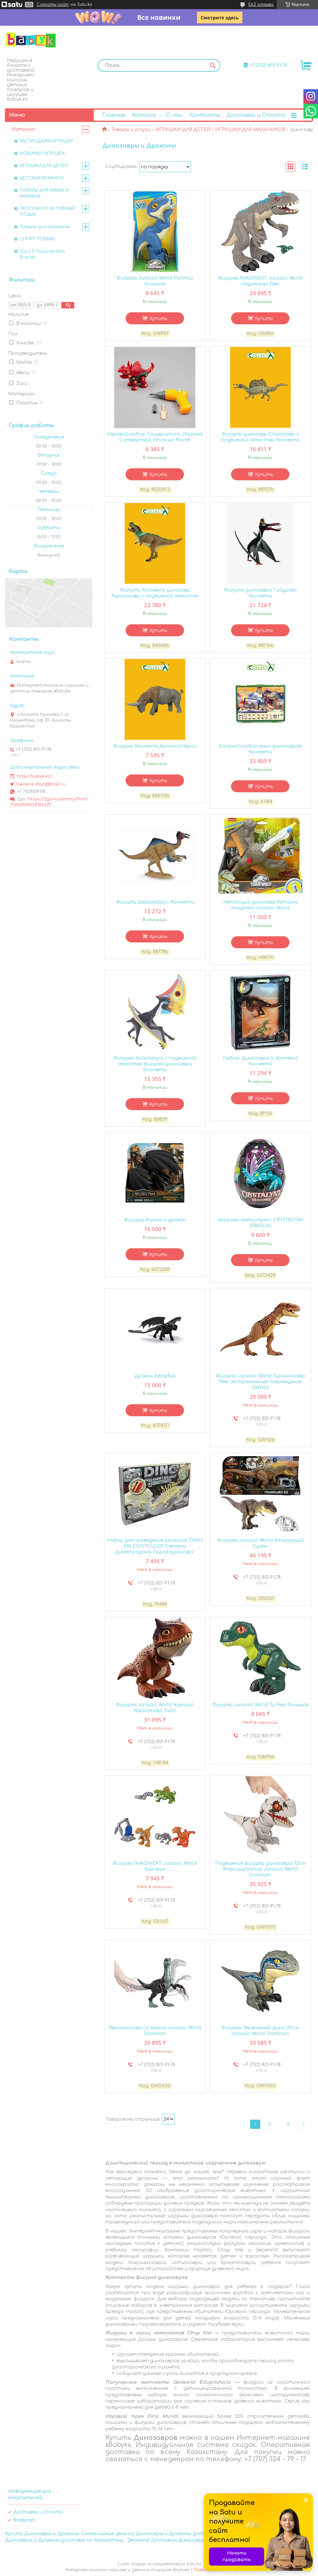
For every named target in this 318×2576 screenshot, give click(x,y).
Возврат (24, 2520)
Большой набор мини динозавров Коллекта (260, 749)
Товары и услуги (131, 129)
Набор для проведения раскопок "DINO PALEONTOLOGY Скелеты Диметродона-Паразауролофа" (155, 1546)
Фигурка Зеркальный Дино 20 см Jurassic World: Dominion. (260, 2030)
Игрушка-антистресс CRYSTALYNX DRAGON (260, 1222)
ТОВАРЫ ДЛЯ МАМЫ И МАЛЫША (44, 193)
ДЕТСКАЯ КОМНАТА (42, 178)
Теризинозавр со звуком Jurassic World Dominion (155, 2030)
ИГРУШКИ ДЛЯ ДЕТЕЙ (183, 129)
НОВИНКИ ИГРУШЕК (42, 153)
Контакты (204, 115)
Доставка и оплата (38, 2512)
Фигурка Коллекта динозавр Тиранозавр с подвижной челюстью (155, 593)
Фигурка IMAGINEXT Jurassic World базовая (155, 1866)
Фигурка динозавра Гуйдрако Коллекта (260, 593)
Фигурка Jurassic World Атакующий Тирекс (260, 1543)
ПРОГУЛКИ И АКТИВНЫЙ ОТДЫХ (47, 211)
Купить (158, 318)
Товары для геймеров (45, 226)
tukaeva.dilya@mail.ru (40, 784)
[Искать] (212, 65)
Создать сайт (53, 4)
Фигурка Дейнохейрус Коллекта (155, 902)
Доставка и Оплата (255, 115)
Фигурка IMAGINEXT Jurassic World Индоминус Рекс (260, 281)
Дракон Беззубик (155, 1375)
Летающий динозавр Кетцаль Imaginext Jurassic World (260, 905)
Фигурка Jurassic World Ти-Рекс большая (260, 1704)
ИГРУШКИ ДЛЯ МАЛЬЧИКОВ (250, 129)
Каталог (144, 115)
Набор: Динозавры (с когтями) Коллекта (260, 1061)
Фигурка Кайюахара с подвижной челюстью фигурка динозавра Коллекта (155, 1064)
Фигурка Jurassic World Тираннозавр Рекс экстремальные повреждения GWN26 (260, 1381)
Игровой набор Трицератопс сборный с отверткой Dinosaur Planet (155, 437)
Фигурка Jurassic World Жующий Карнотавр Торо (155, 1707)
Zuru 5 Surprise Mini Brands (42, 254)
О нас (174, 115)
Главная (113, 115)
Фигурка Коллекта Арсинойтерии (155, 746)
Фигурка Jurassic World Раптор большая (154, 281)
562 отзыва (261, 4)
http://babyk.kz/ (34, 776)
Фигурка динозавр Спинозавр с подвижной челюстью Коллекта (260, 437)
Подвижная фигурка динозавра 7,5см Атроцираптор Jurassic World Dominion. (260, 1869)
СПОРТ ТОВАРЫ (37, 239)
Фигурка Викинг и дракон (155, 1219)
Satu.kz (193, 2564)
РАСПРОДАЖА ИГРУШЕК (46, 141)
